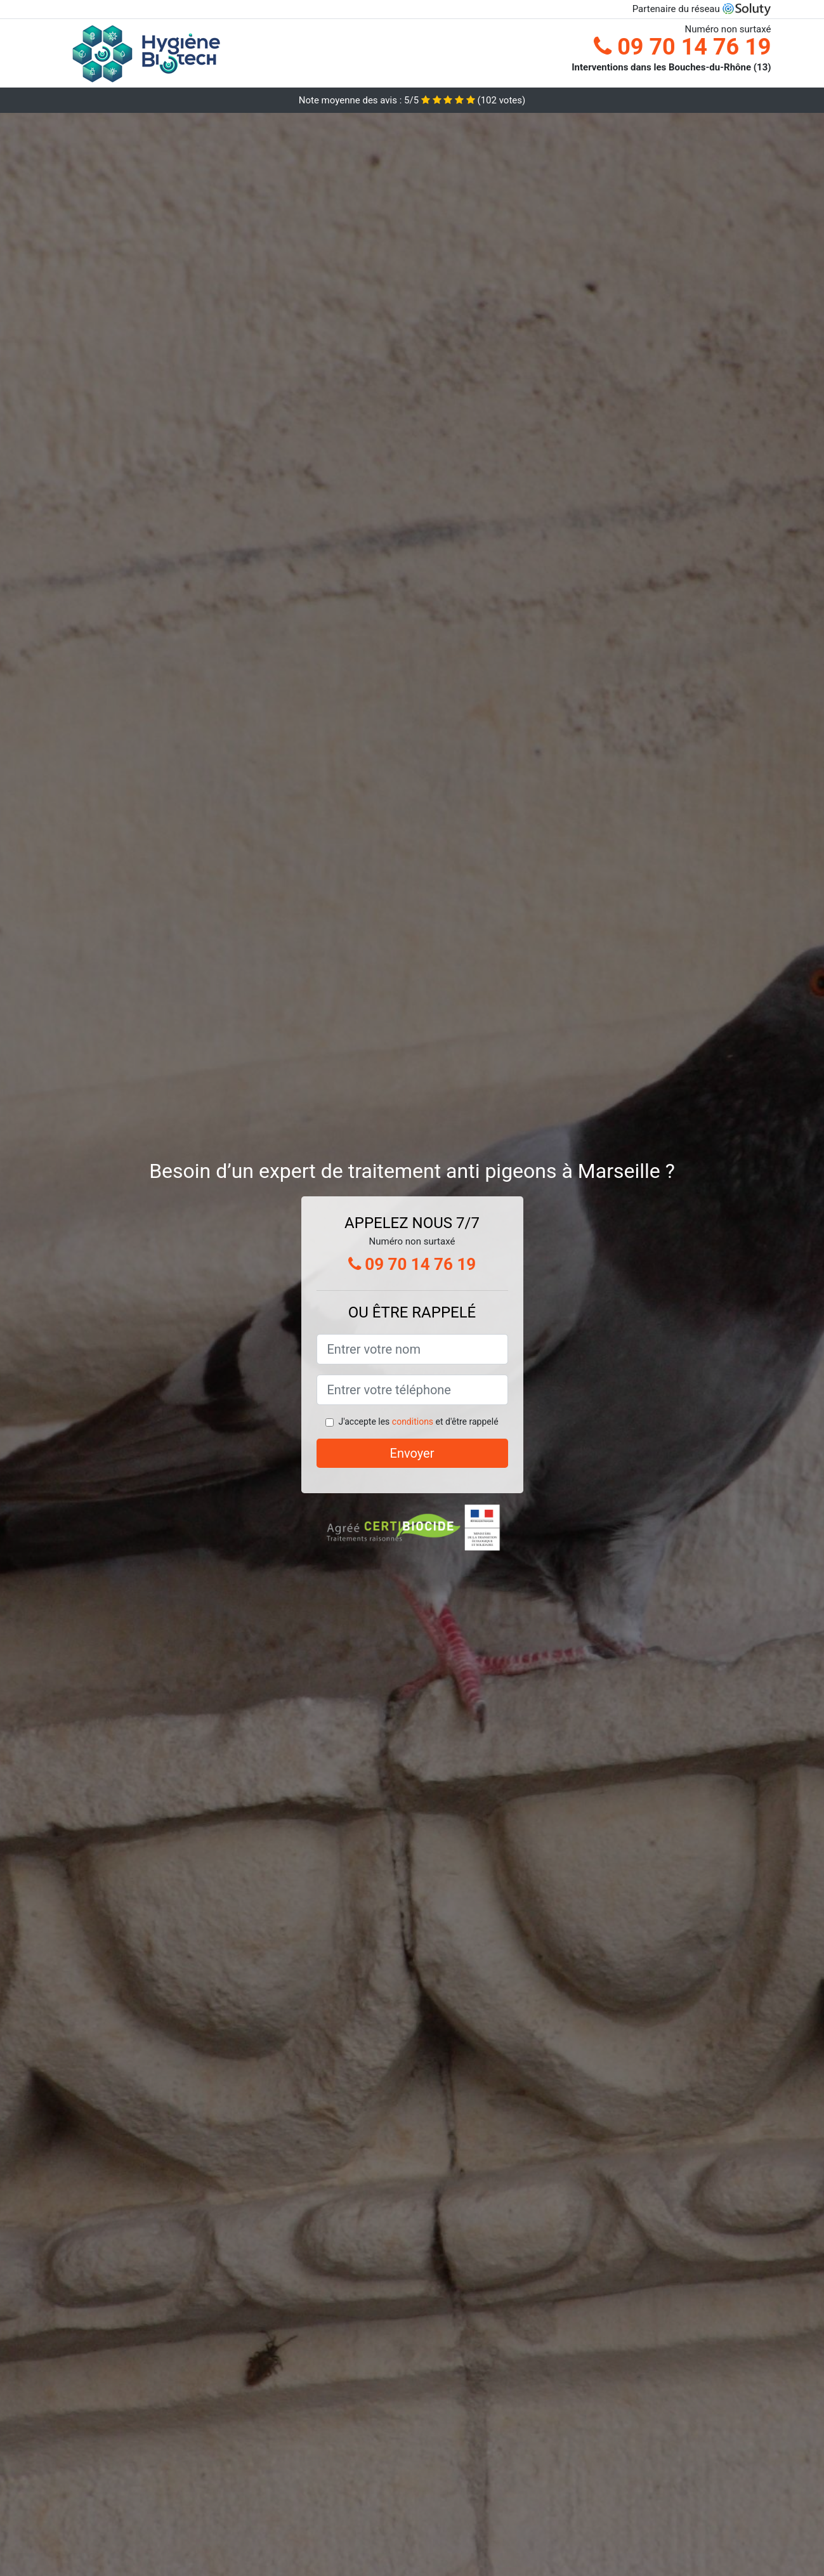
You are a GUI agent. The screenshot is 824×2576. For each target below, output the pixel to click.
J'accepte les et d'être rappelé (418, 1421)
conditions (412, 1421)
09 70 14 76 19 (682, 47)
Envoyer (412, 1453)
